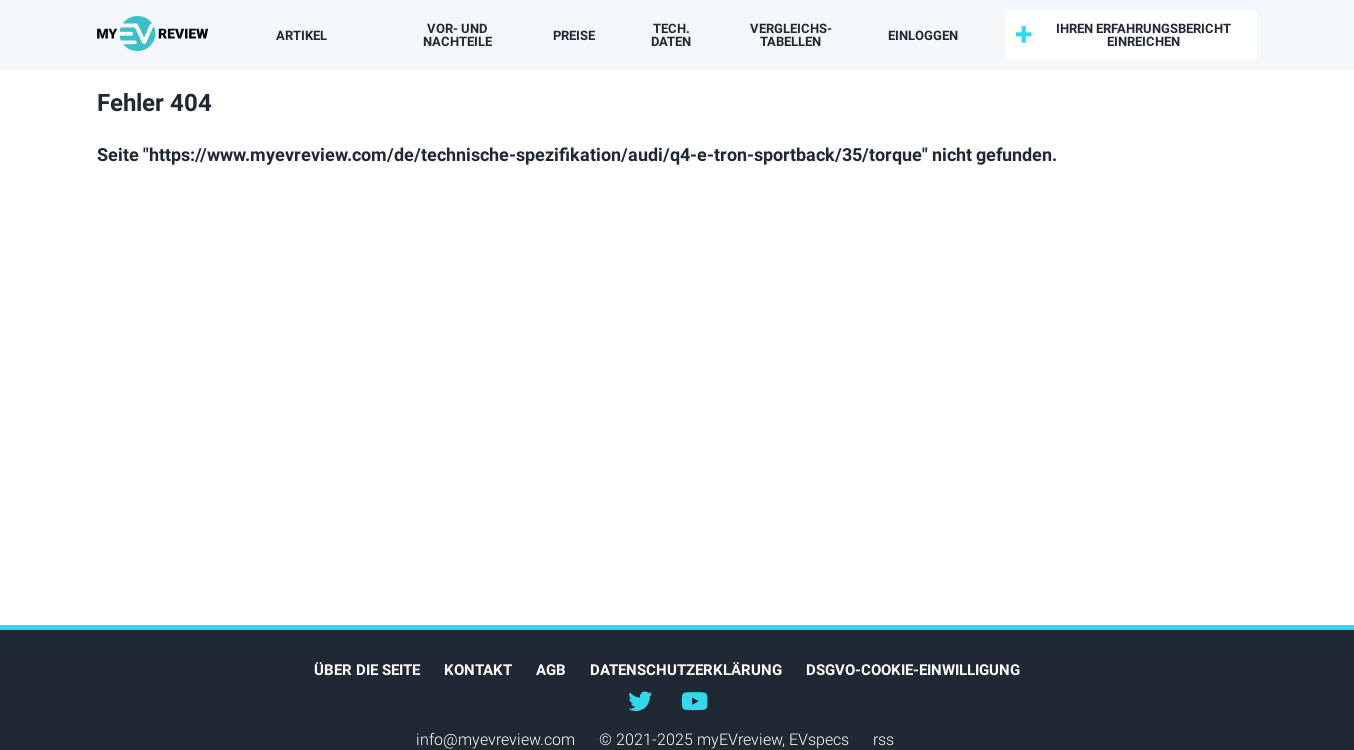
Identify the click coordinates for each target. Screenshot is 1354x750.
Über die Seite (367, 670)
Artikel (301, 35)
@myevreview (694, 700)
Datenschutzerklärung (686, 670)
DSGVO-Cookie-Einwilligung (913, 670)
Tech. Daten (671, 35)
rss (883, 739)
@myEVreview (640, 700)
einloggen (923, 35)
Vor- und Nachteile (457, 35)
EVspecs (819, 739)
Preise (574, 35)
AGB (551, 670)
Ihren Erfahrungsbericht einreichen (1143, 35)
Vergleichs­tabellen (791, 35)
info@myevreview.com (495, 739)
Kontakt (478, 670)
